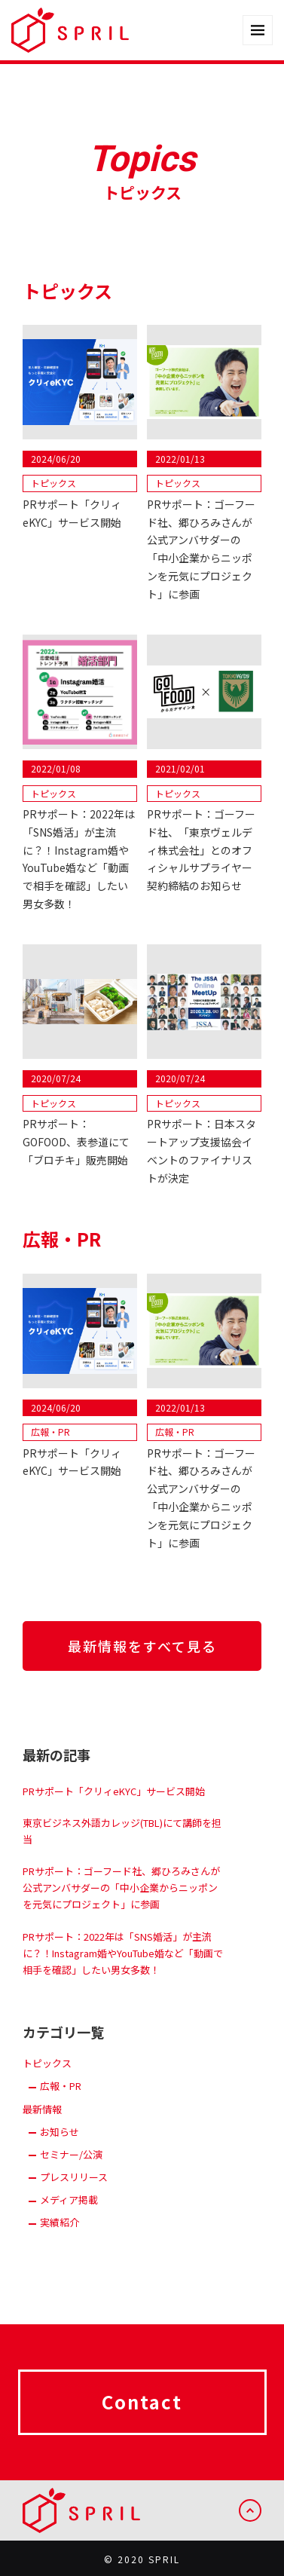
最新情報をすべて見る (142, 1646)
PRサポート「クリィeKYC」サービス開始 (114, 1803)
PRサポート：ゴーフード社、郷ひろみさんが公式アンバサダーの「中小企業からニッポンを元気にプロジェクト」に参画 (121, 1900)
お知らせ (59, 2144)
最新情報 (42, 2121)
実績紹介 (59, 2235)
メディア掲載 (69, 2212)
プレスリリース (74, 2190)
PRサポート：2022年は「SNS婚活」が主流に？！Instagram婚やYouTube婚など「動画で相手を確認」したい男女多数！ (123, 1965)
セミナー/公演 (71, 2166)
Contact (142, 2414)
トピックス (47, 2076)
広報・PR (60, 2098)
